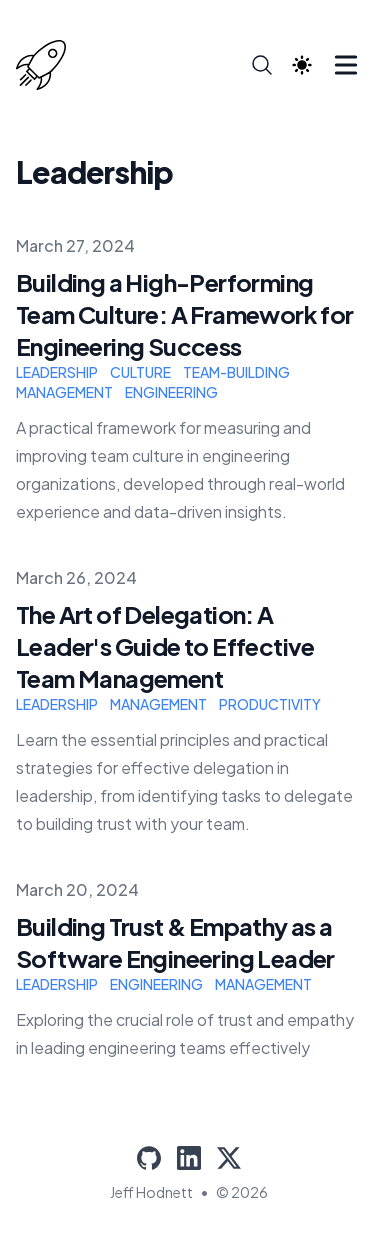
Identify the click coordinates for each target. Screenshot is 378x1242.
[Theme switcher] (302, 65)
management (64, 392)
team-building (236, 372)
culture (140, 372)
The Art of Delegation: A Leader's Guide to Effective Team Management (165, 646)
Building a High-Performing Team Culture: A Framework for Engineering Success (185, 314)
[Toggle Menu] (346, 65)
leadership (57, 372)
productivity (270, 704)
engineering (171, 392)
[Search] (262, 65)
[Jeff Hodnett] (47, 65)
